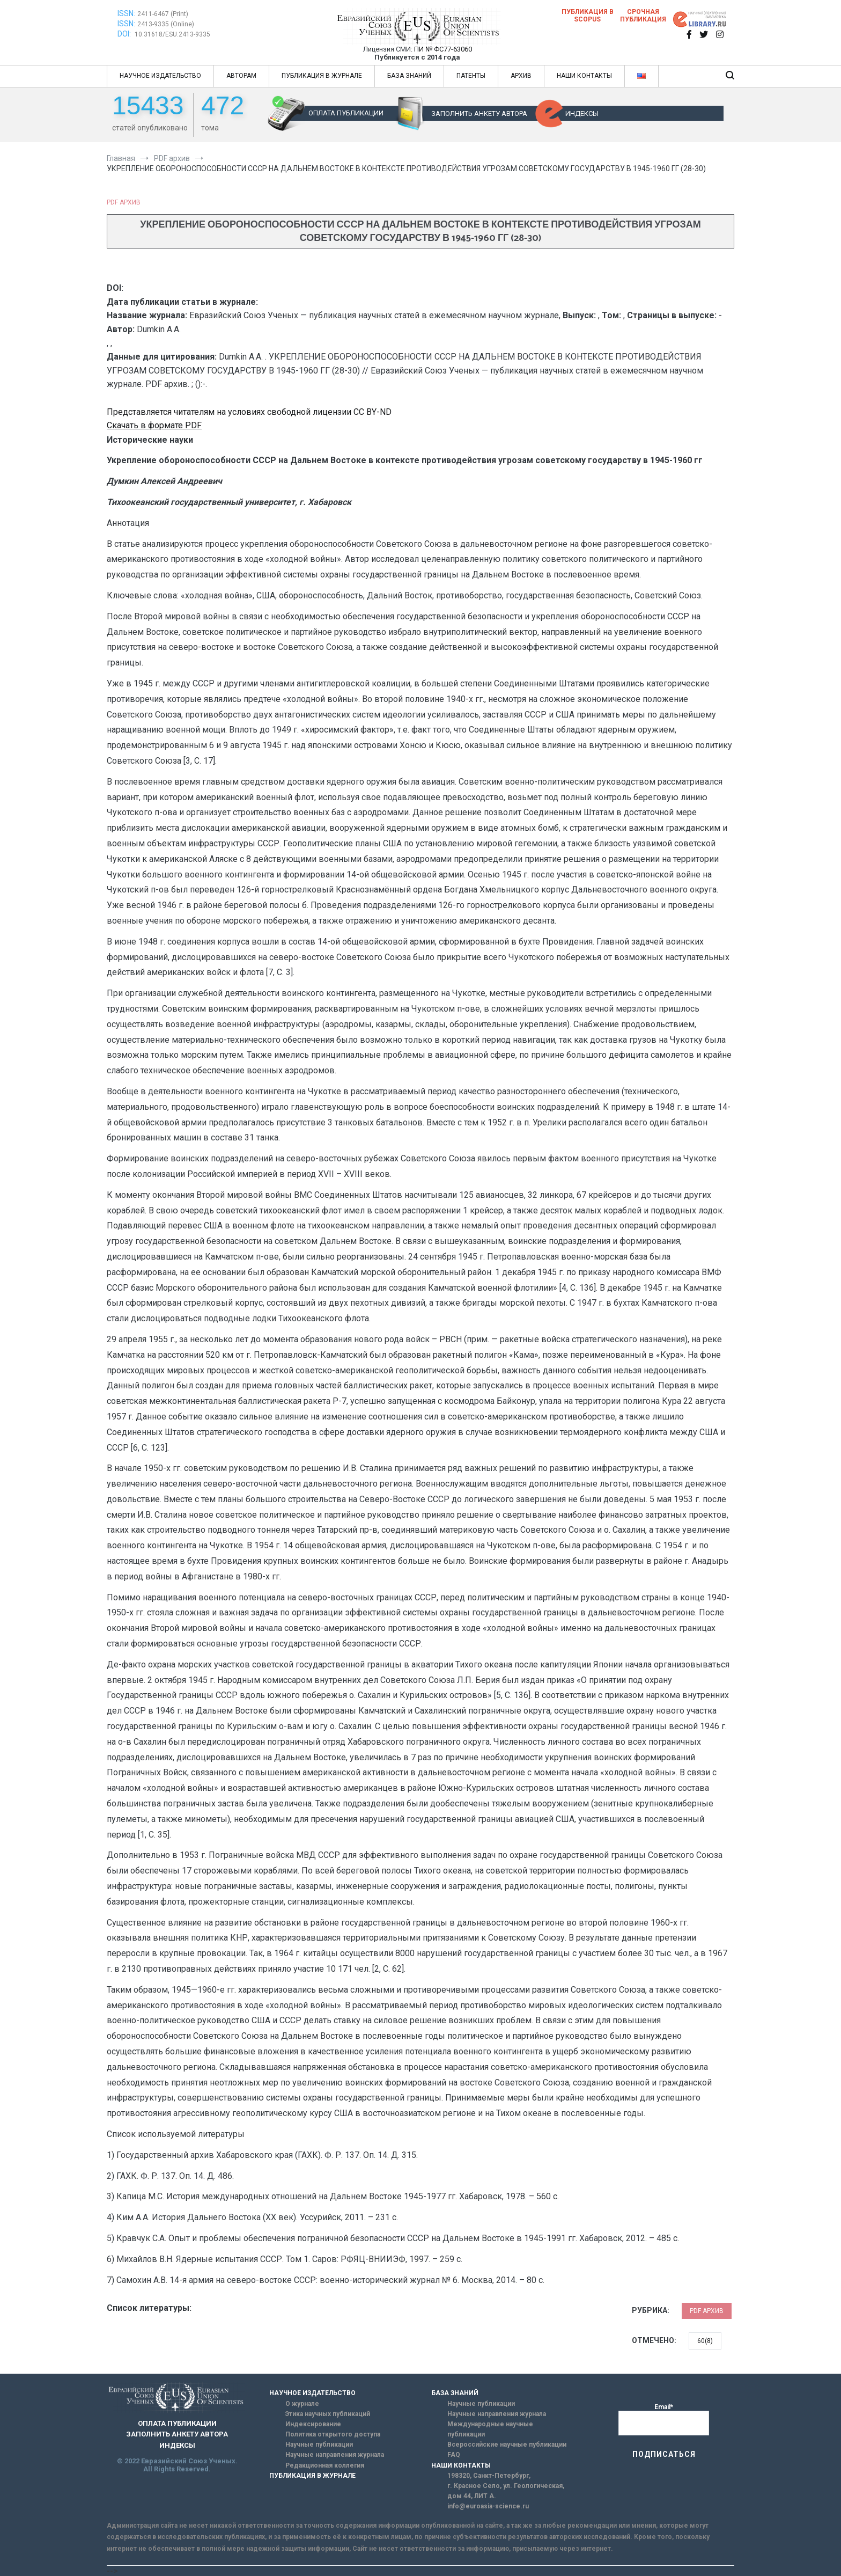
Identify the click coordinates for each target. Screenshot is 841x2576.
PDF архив (124, 202)
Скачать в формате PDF (154, 425)
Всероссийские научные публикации (506, 2444)
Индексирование (313, 2424)
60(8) (705, 2341)
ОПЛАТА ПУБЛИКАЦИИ (345, 113)
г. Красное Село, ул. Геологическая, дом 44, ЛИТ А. (505, 2491)
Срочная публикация (643, 15)
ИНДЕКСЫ (582, 113)
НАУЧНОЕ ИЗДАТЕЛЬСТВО (160, 75)
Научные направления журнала (334, 2454)
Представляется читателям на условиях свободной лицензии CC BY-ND (249, 412)
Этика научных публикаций (327, 2414)
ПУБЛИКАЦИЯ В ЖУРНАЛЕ (322, 75)
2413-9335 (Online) (165, 24)
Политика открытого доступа (332, 2434)
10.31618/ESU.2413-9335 (172, 34)
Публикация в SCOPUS (588, 15)
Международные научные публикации (490, 2429)
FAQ (453, 2454)
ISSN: (126, 13)
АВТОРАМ (241, 75)
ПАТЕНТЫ (470, 75)
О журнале (302, 2403)
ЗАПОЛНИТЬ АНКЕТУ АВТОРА (479, 113)
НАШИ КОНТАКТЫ (584, 75)
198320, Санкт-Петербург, (488, 2475)
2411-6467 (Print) (162, 14)
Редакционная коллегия (324, 2465)
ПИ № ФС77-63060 (443, 49)
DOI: (124, 34)
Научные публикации (319, 2444)
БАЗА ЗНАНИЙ (409, 75)
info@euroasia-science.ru (488, 2506)
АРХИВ (521, 75)
